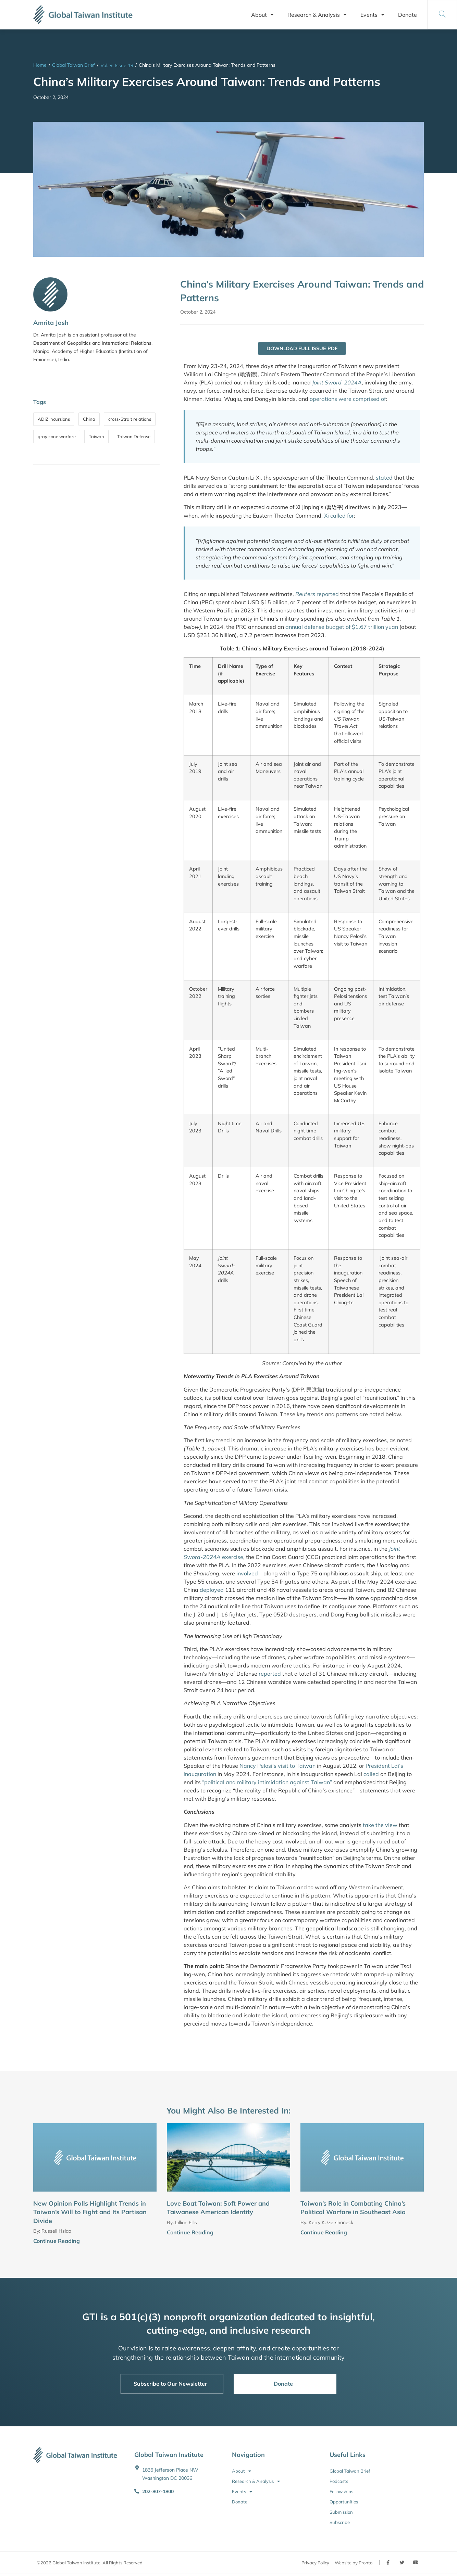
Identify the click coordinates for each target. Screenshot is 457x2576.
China (89, 419)
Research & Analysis (317, 15)
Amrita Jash (51, 323)
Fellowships (341, 2492)
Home (40, 65)
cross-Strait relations (129, 419)
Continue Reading (56, 2241)
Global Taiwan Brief (73, 65)
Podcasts (339, 2482)
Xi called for (339, 516)
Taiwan (96, 436)
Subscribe (340, 2523)
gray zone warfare (57, 436)
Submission (341, 2512)
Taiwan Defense (133, 436)
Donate (407, 14)
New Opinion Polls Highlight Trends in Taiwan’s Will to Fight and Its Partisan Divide (90, 2212)
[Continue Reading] (154, 2242)
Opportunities (344, 2502)
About (262, 15)
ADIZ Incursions (54, 419)
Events (372, 15)
